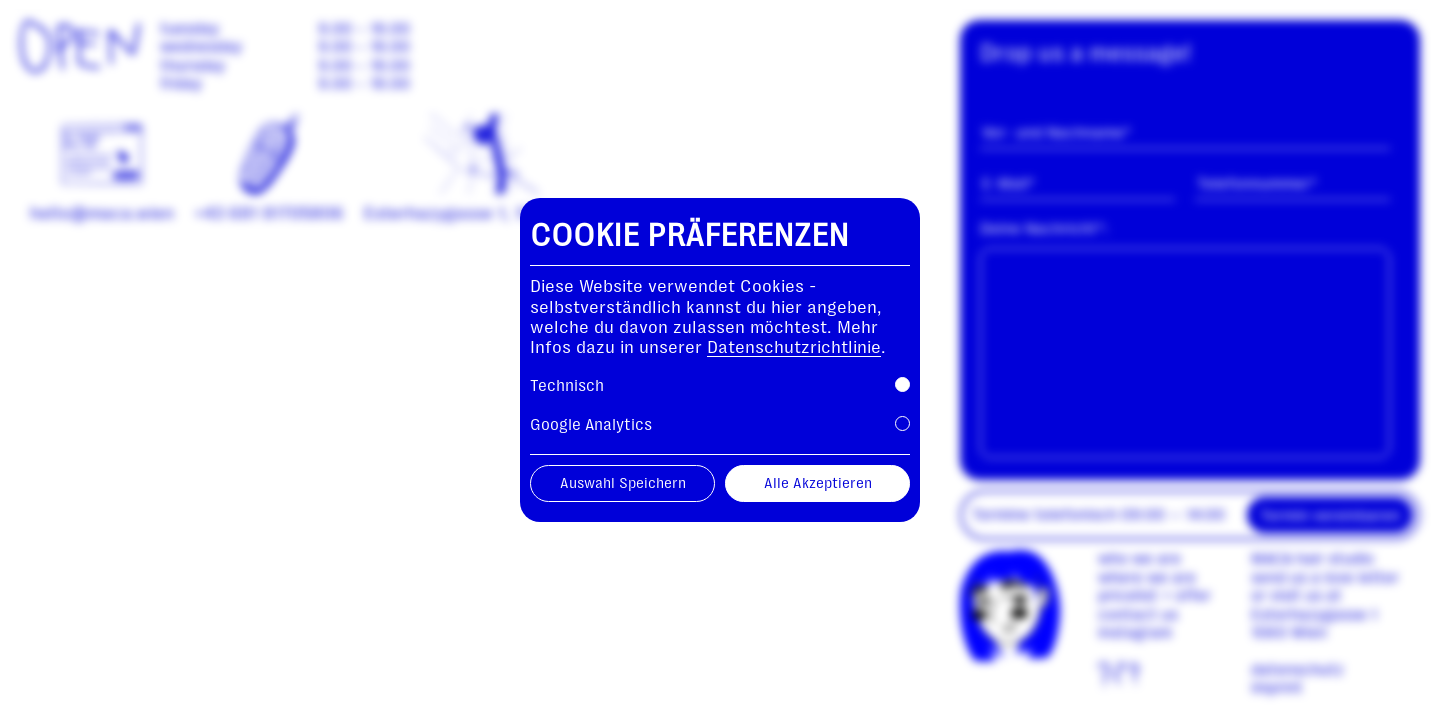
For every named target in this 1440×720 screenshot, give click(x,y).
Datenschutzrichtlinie (794, 347)
